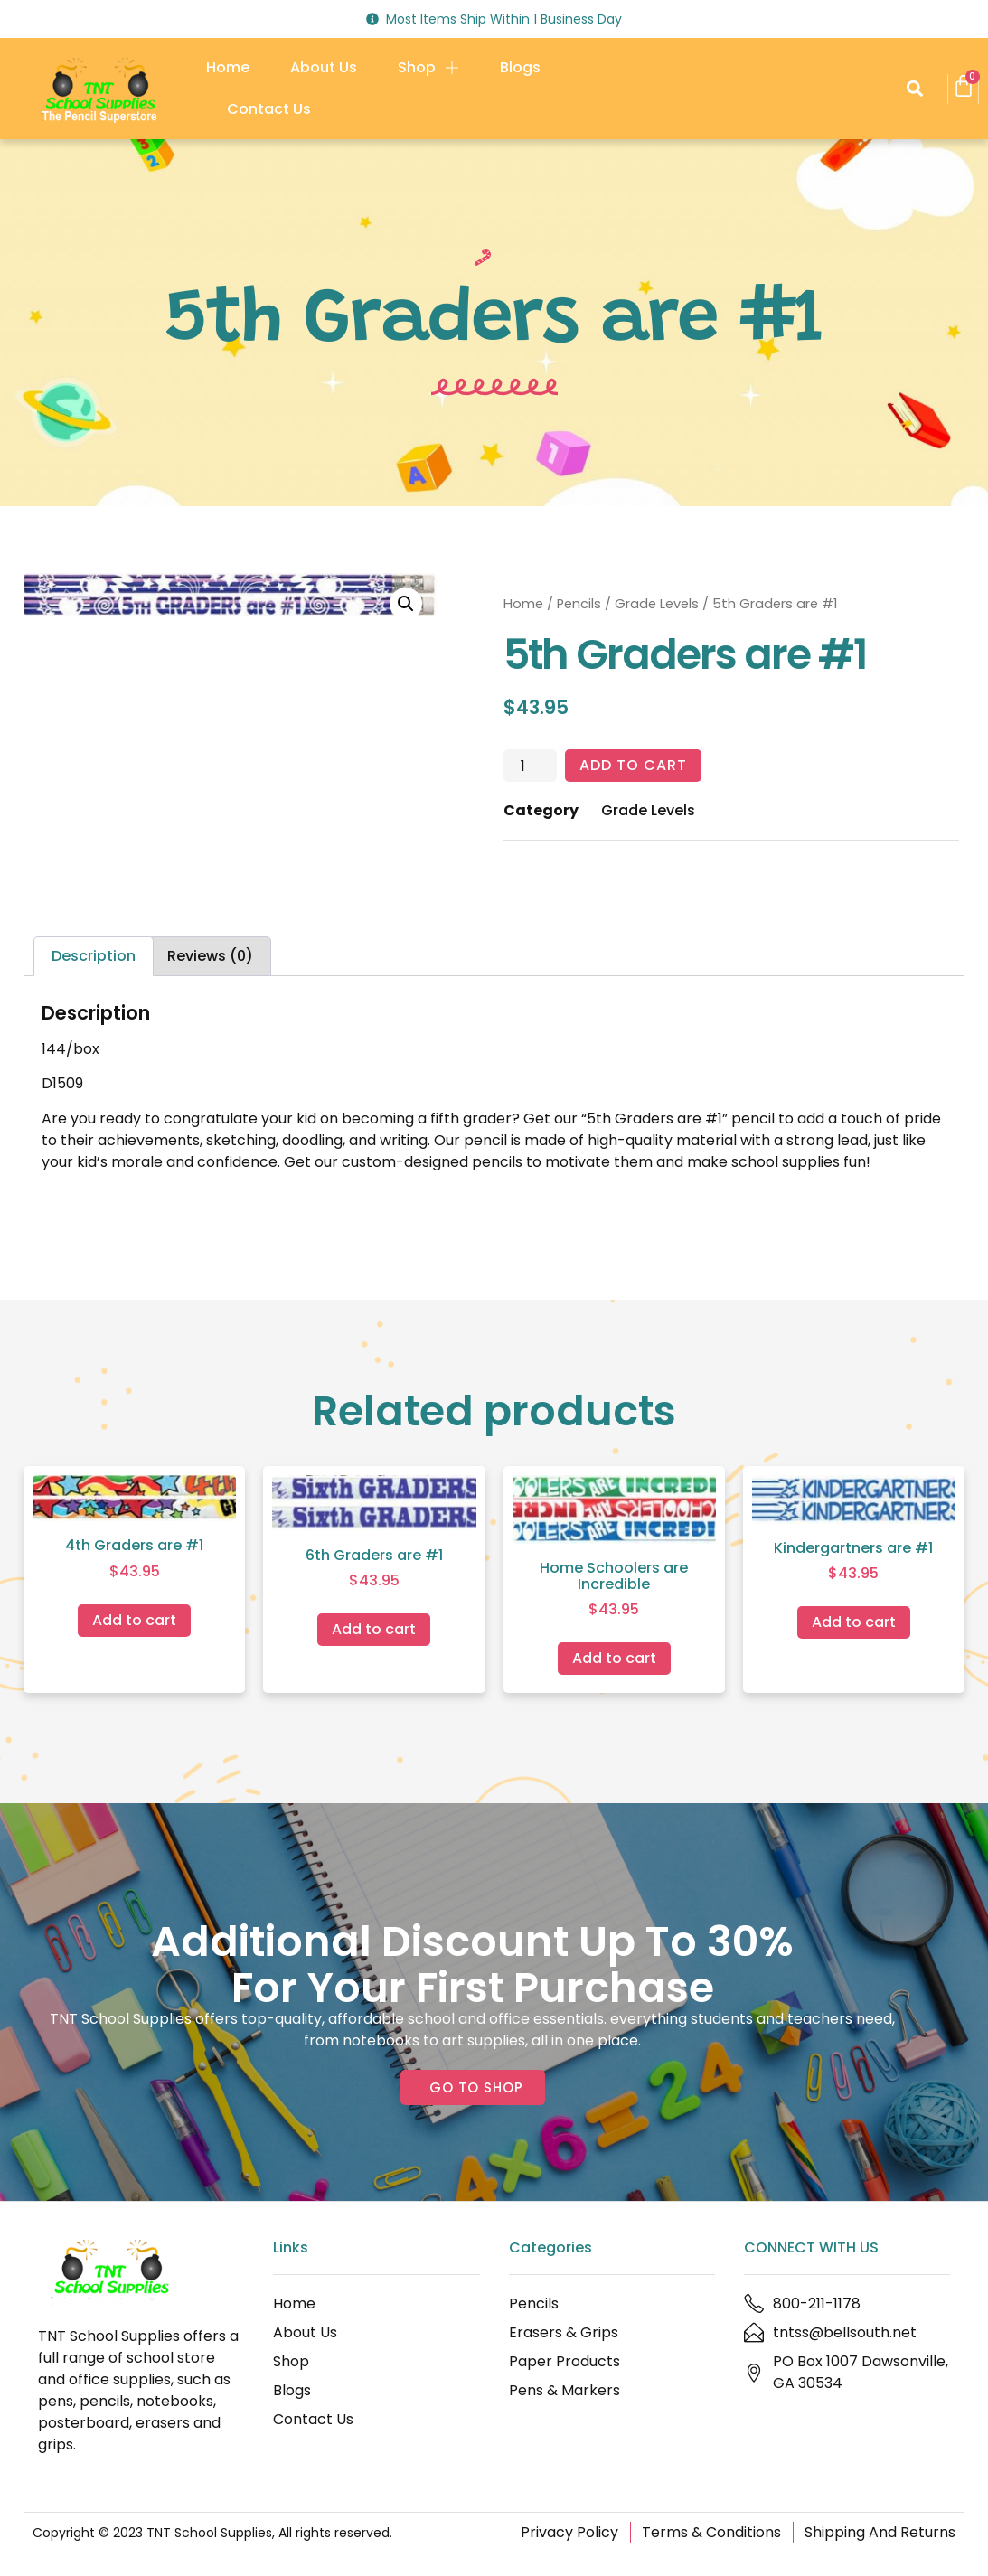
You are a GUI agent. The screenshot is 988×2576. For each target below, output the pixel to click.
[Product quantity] (529, 765)
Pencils (579, 604)
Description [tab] (94, 955)
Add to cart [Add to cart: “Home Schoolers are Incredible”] (614, 1658)
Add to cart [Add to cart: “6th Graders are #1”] (374, 1629)
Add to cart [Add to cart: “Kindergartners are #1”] (854, 1622)
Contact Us (269, 109)
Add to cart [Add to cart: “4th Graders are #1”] (134, 1620)
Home (227, 67)
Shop (428, 68)
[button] (914, 89)
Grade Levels (657, 604)
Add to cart (633, 765)
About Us (323, 67)
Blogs (520, 67)
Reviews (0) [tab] (210, 955)
